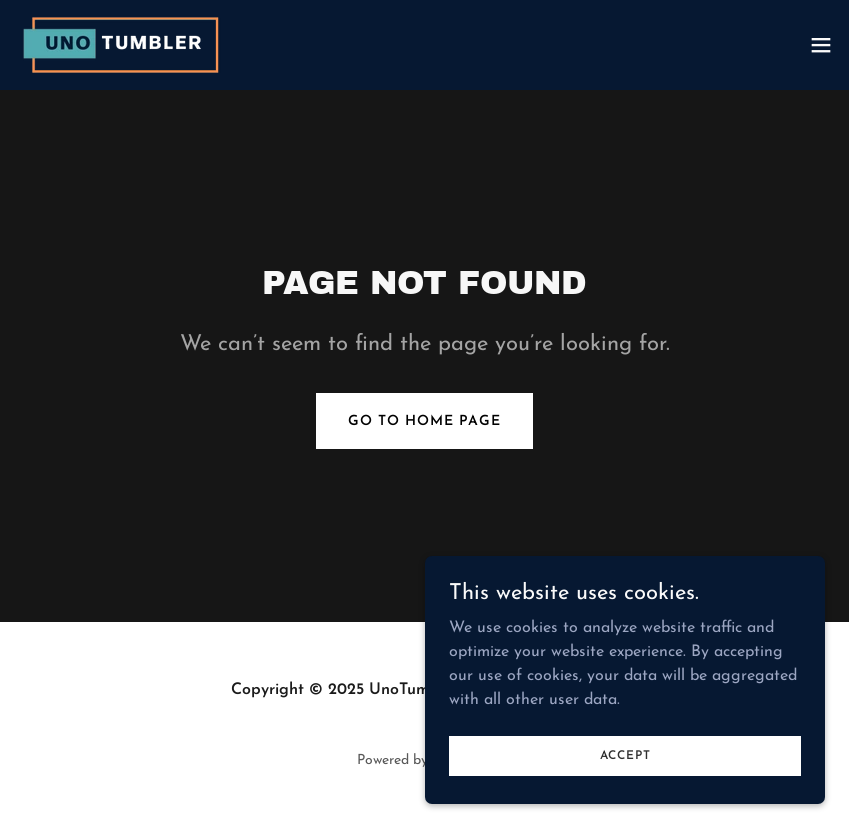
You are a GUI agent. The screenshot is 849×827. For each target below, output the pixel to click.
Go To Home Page (424, 421)
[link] (125, 45)
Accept (625, 755)
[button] (821, 45)
